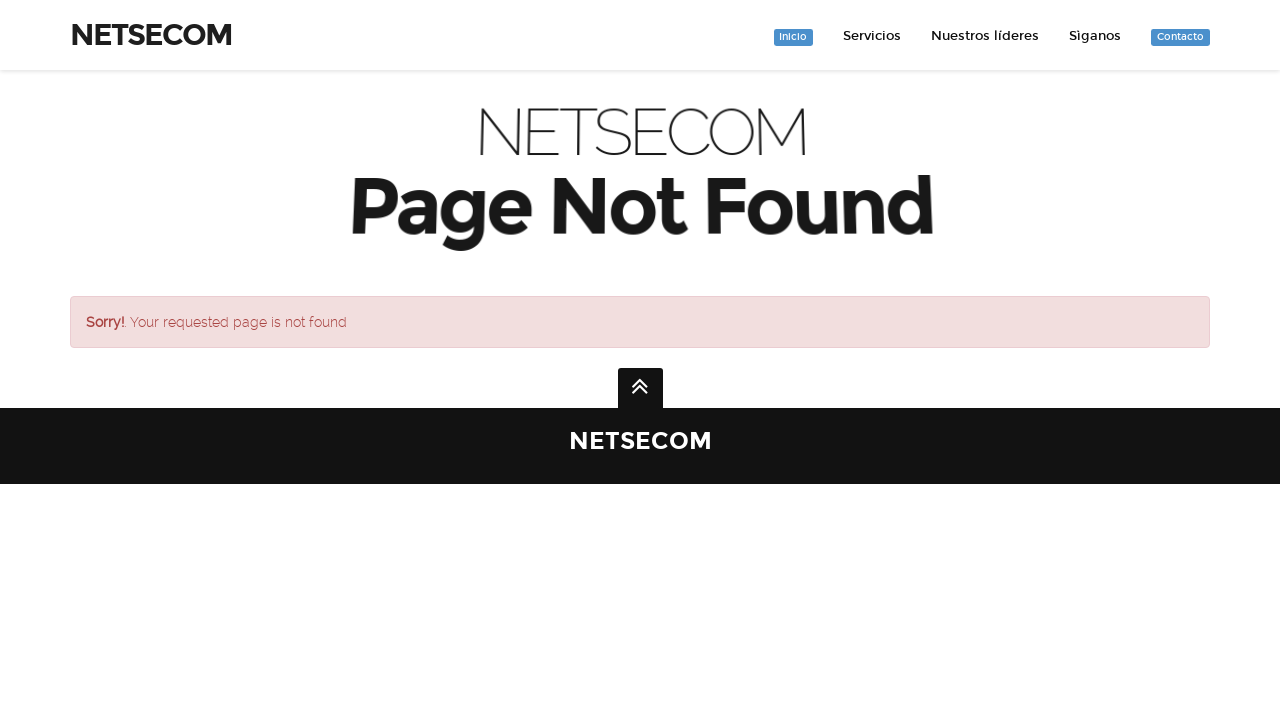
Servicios (872, 36)
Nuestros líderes (985, 36)
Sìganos (1095, 36)
